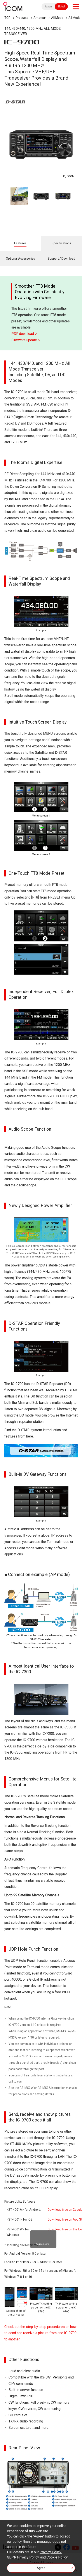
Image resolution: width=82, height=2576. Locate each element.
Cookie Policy (57, 2557)
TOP (7, 17)
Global (61, 6)
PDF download (22, 334)
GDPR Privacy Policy (23, 2557)
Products (22, 17)
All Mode (57, 17)
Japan (48, 6)
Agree (41, 2568)
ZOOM (70, 176)
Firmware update (24, 340)
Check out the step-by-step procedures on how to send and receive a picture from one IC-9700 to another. (40, 2333)
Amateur (39, 17)
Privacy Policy (50, 2552)
